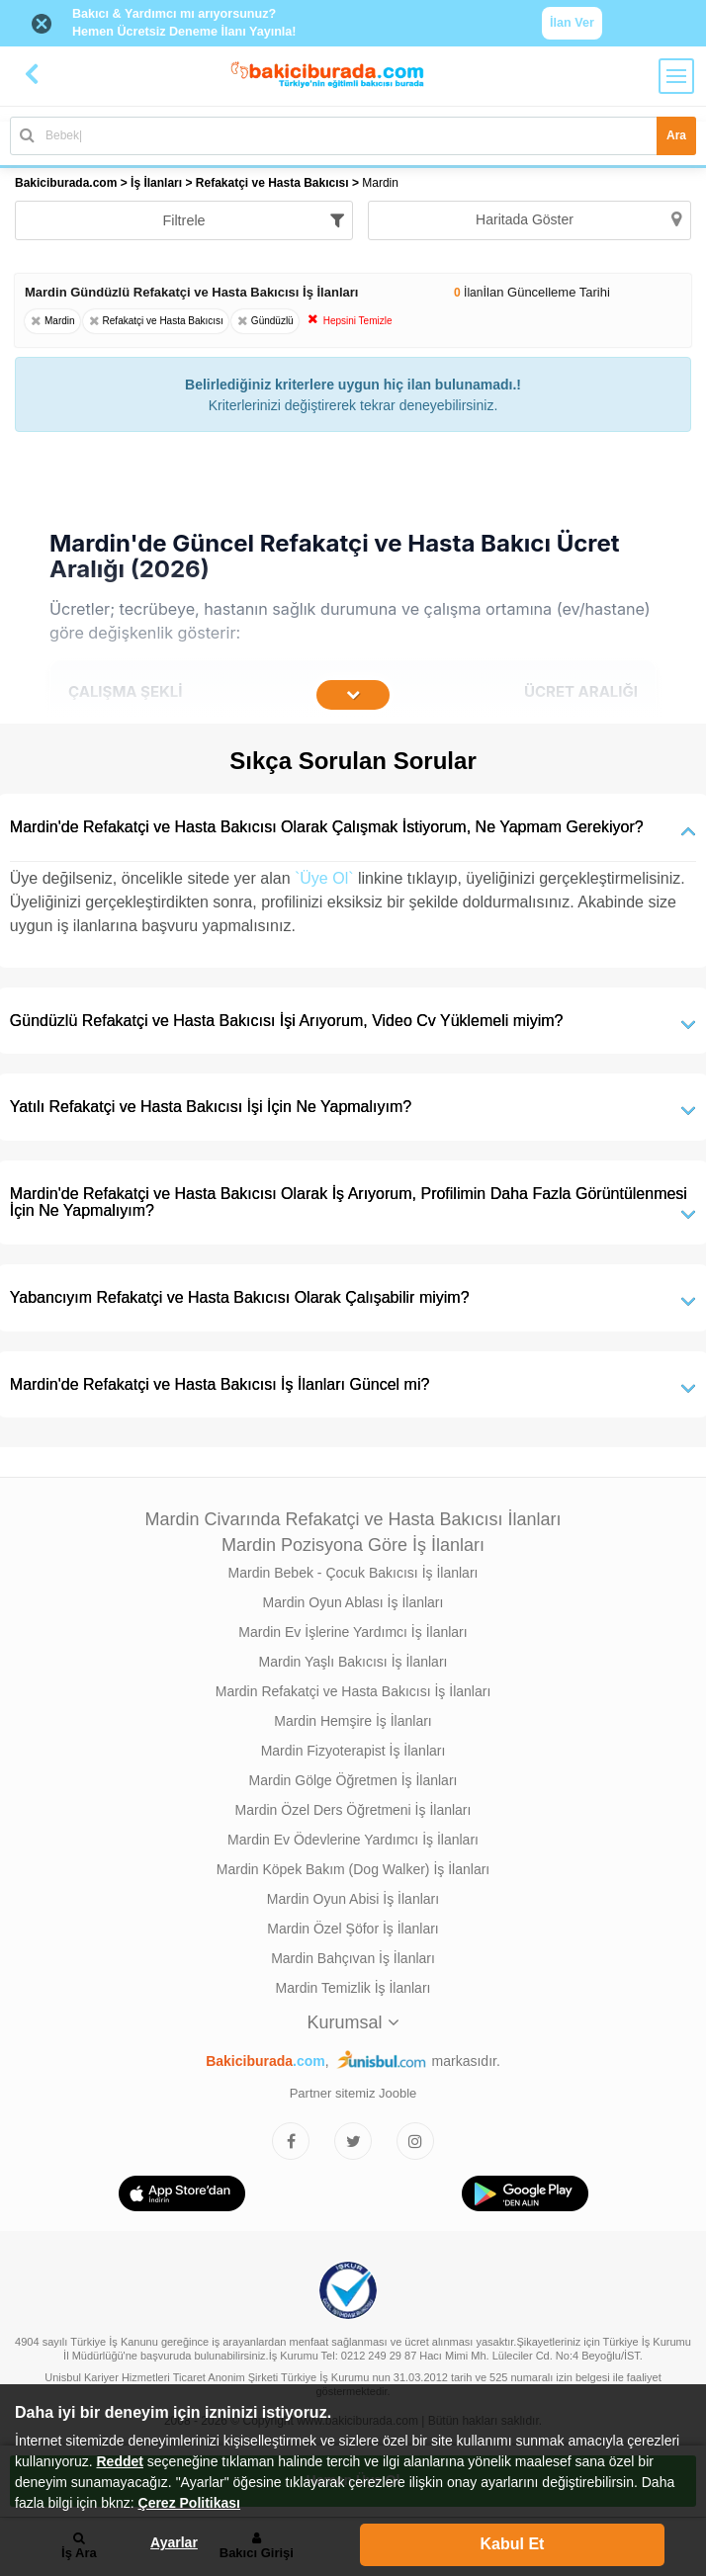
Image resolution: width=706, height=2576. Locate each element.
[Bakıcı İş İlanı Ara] (353, 136)
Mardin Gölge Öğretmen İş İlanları (353, 1780)
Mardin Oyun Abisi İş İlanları (353, 1899)
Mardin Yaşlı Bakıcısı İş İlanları (353, 1662)
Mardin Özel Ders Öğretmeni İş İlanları (353, 1810)
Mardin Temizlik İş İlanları (353, 1988)
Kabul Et (513, 2543)
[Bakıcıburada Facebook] (290, 2141)
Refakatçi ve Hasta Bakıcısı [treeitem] (274, 183)
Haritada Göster (578, 219)
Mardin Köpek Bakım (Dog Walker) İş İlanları (353, 1869)
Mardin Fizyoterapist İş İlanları (353, 1751)
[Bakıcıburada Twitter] (353, 2141)
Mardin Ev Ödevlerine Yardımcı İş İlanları (353, 1839)
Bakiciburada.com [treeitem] (66, 183)
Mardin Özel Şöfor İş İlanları (353, 1928)
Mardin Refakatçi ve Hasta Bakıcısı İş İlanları (353, 1691)
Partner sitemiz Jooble (353, 2093)
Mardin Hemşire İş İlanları (353, 1721)
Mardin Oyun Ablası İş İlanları (353, 1602)
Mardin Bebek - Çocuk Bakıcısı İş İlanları (353, 1573)
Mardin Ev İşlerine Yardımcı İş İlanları (352, 1632)
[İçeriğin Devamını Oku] (353, 695)
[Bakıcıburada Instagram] (415, 2141)
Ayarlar (174, 2542)
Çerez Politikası (189, 2503)
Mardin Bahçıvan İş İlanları (353, 1958)
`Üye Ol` (324, 878)
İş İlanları (156, 183)
